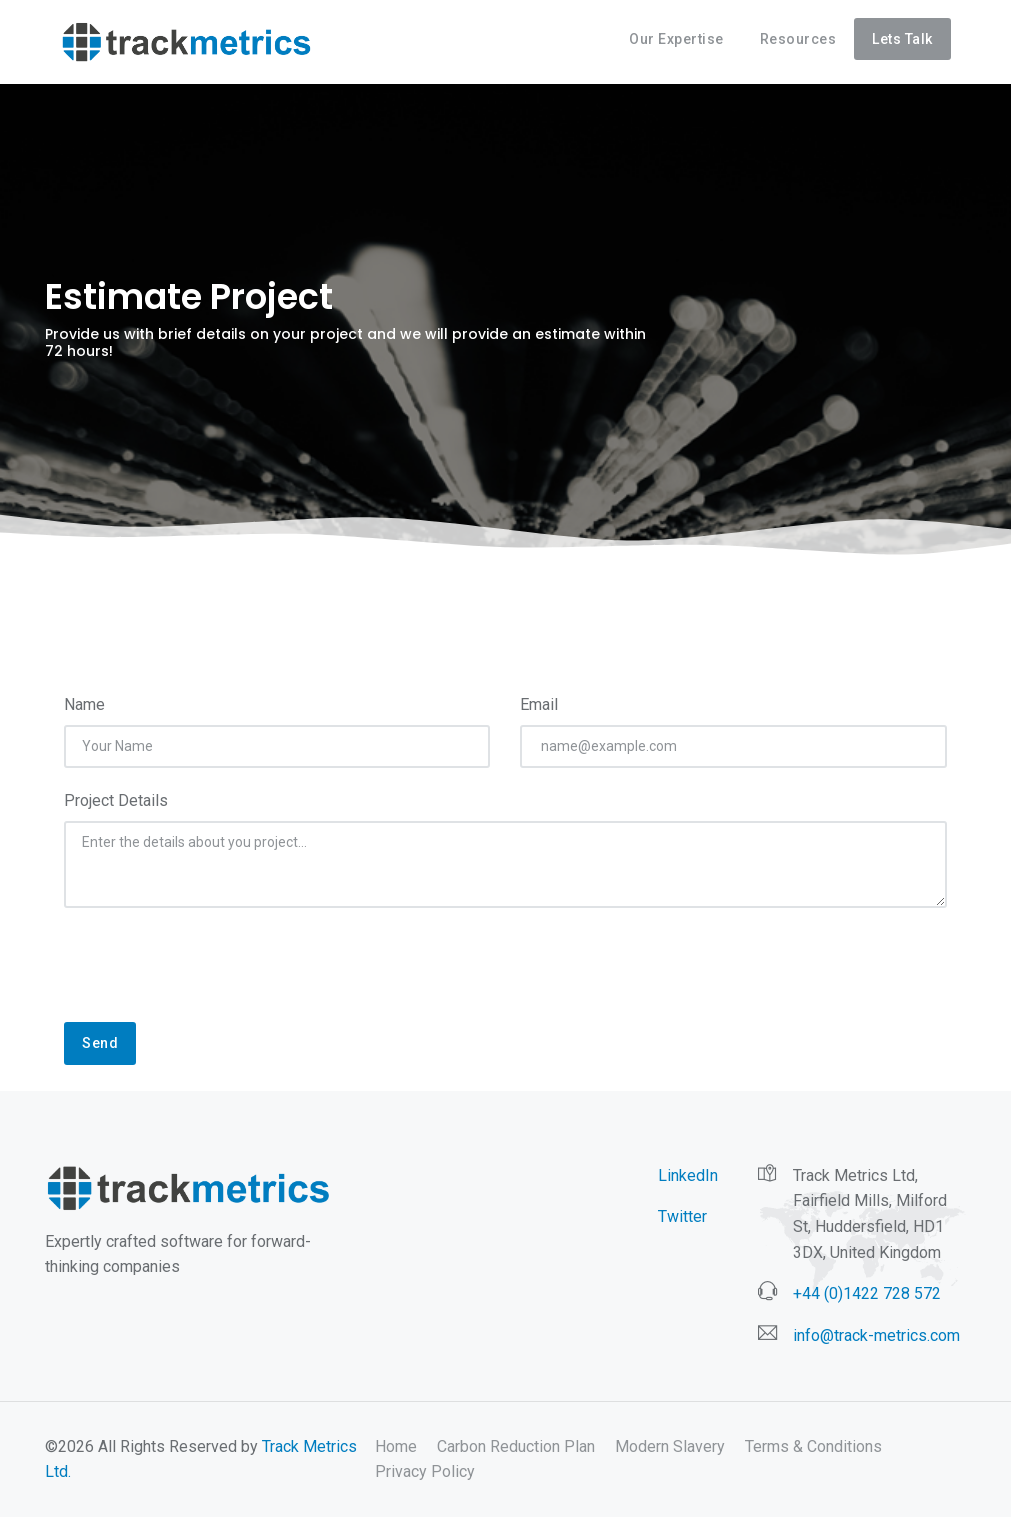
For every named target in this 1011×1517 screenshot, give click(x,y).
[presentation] (216, 975)
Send (100, 1043)
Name (84, 704)
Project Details (116, 800)
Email (539, 704)
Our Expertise (676, 39)
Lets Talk (902, 39)
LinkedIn (688, 1175)
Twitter (682, 1216)
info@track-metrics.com (876, 1335)
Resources (798, 39)
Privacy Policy (425, 1471)
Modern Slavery (670, 1446)
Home (396, 1446)
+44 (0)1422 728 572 (867, 1293)
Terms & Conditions (813, 1446)
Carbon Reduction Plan (516, 1446)
